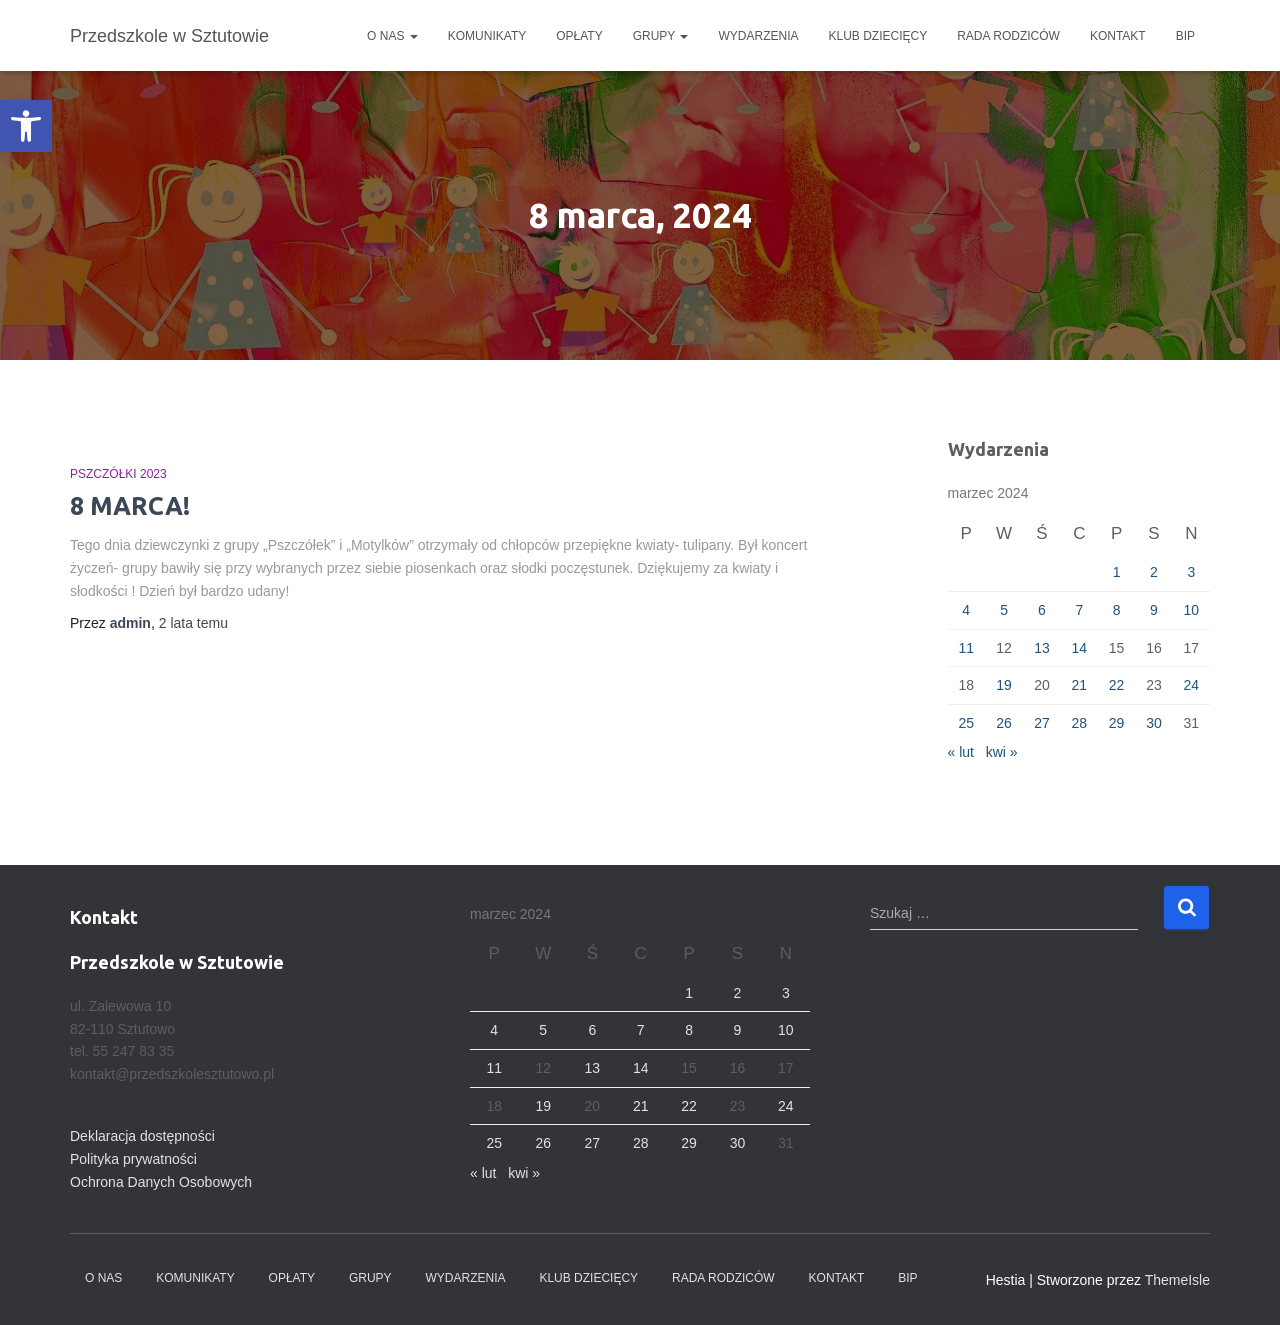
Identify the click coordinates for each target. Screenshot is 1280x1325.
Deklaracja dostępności (142, 1136)
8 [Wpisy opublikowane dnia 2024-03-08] (1117, 610)
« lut (961, 752)
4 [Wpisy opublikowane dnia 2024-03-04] (966, 610)
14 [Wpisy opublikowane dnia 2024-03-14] (1079, 648)
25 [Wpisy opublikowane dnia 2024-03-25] (966, 723)
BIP (1185, 36)
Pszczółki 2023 (118, 474)
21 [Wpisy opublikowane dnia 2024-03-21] (1079, 685)
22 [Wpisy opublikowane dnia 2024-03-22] (1117, 685)
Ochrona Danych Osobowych (161, 1182)
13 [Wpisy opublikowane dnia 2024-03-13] (1042, 648)
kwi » (1002, 752)
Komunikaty (487, 36)
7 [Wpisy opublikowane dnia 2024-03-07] (1079, 610)
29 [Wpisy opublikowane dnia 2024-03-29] (1117, 723)
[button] (26, 126)
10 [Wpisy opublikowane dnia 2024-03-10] (1192, 610)
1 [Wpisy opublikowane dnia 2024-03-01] (1117, 572)
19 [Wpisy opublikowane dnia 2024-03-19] (1004, 685)
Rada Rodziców (1008, 36)
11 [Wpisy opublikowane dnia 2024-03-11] (966, 648)
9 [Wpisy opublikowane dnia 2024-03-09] (1154, 610)
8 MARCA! (130, 506)
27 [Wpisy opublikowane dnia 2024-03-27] (1042, 723)
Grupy (661, 36)
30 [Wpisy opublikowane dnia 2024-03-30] (1154, 723)
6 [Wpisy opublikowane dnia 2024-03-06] (1042, 610)
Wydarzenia (758, 36)
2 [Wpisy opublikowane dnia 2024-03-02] (1154, 572)
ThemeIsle (1177, 1280)
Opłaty (579, 36)
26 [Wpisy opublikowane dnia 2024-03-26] (1004, 723)
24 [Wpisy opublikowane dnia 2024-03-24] (1192, 685)
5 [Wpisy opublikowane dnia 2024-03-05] (1004, 610)
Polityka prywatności (133, 1159)
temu (193, 623)
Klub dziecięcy (878, 36)
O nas (392, 36)
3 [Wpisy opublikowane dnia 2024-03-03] (1191, 572)
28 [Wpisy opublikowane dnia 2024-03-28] (1079, 723)
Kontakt (1118, 36)
